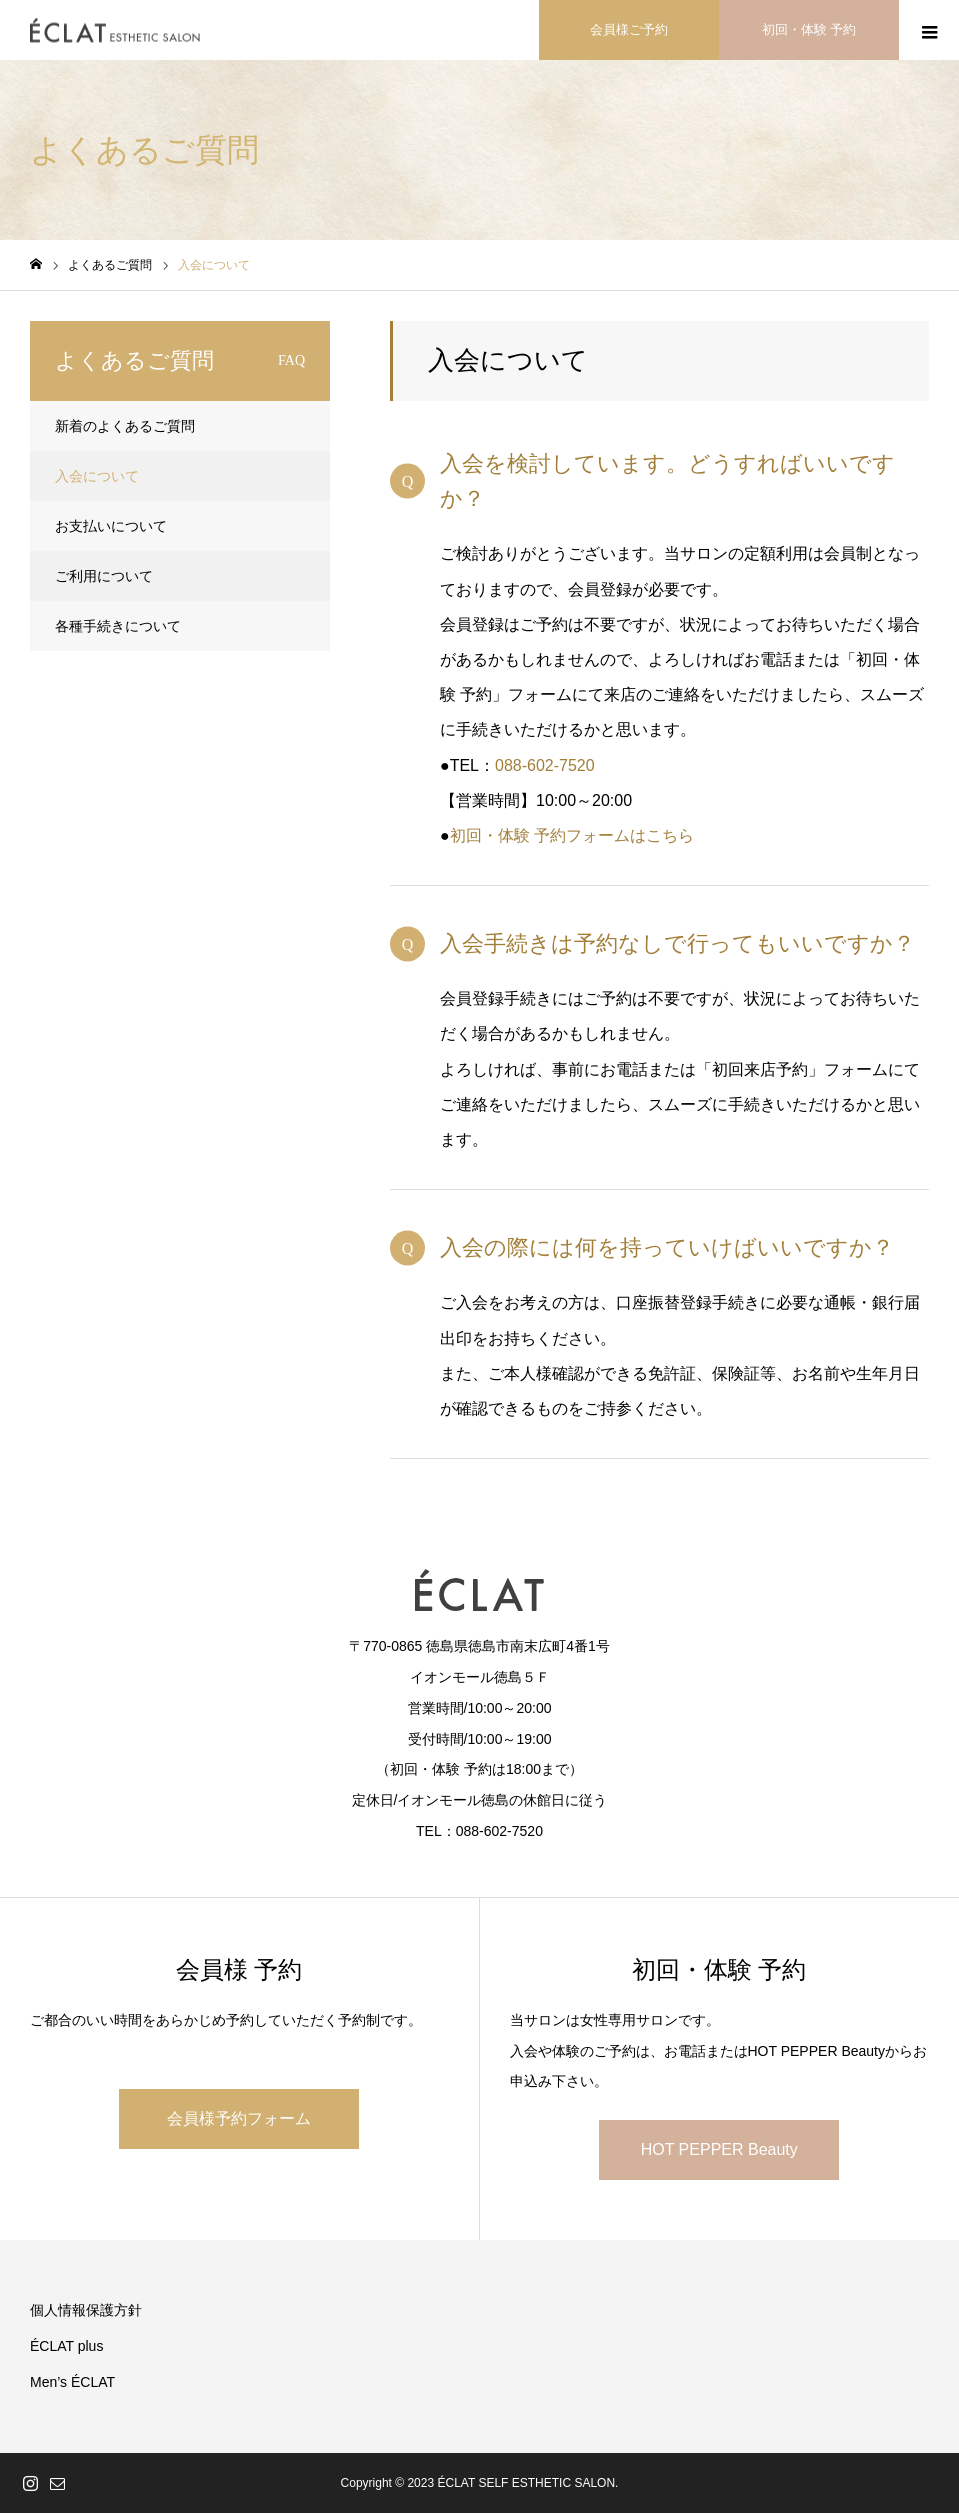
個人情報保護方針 (86, 2310)
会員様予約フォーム (239, 2118)
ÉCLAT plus (66, 2346)
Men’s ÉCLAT (72, 2382)
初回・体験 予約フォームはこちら (572, 835)
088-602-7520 (545, 765)
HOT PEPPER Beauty (719, 2149)
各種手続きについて (118, 626)
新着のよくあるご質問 (125, 426)
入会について (97, 476)
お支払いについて (111, 526)
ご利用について (104, 576)
